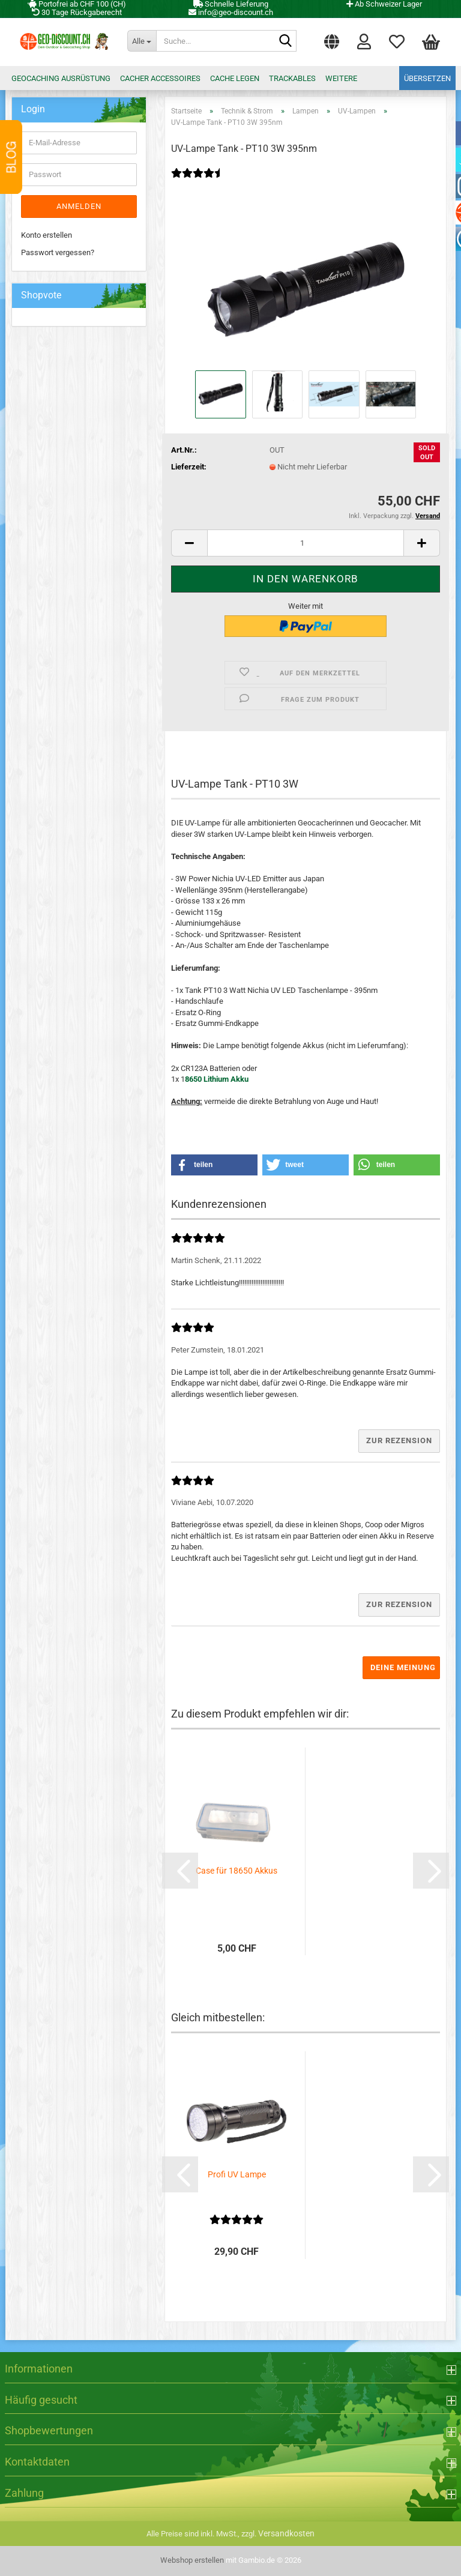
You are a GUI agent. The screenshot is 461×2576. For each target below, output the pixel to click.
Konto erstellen (46, 235)
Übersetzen (427, 78)
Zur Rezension (399, 1440)
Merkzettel (397, 41)
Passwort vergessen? (57, 252)
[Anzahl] (305, 543)
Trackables (292, 78)
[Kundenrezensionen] (198, 181)
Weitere (341, 78)
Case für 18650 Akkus (236, 1870)
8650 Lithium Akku (217, 1079)
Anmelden (78, 206)
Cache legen (234, 78)
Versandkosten (286, 2533)
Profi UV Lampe (237, 2174)
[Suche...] (141, 41)
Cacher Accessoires (160, 78)
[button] (331, 39)
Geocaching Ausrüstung (60, 78)
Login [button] (364, 41)
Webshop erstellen (192, 2560)
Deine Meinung (403, 1667)
